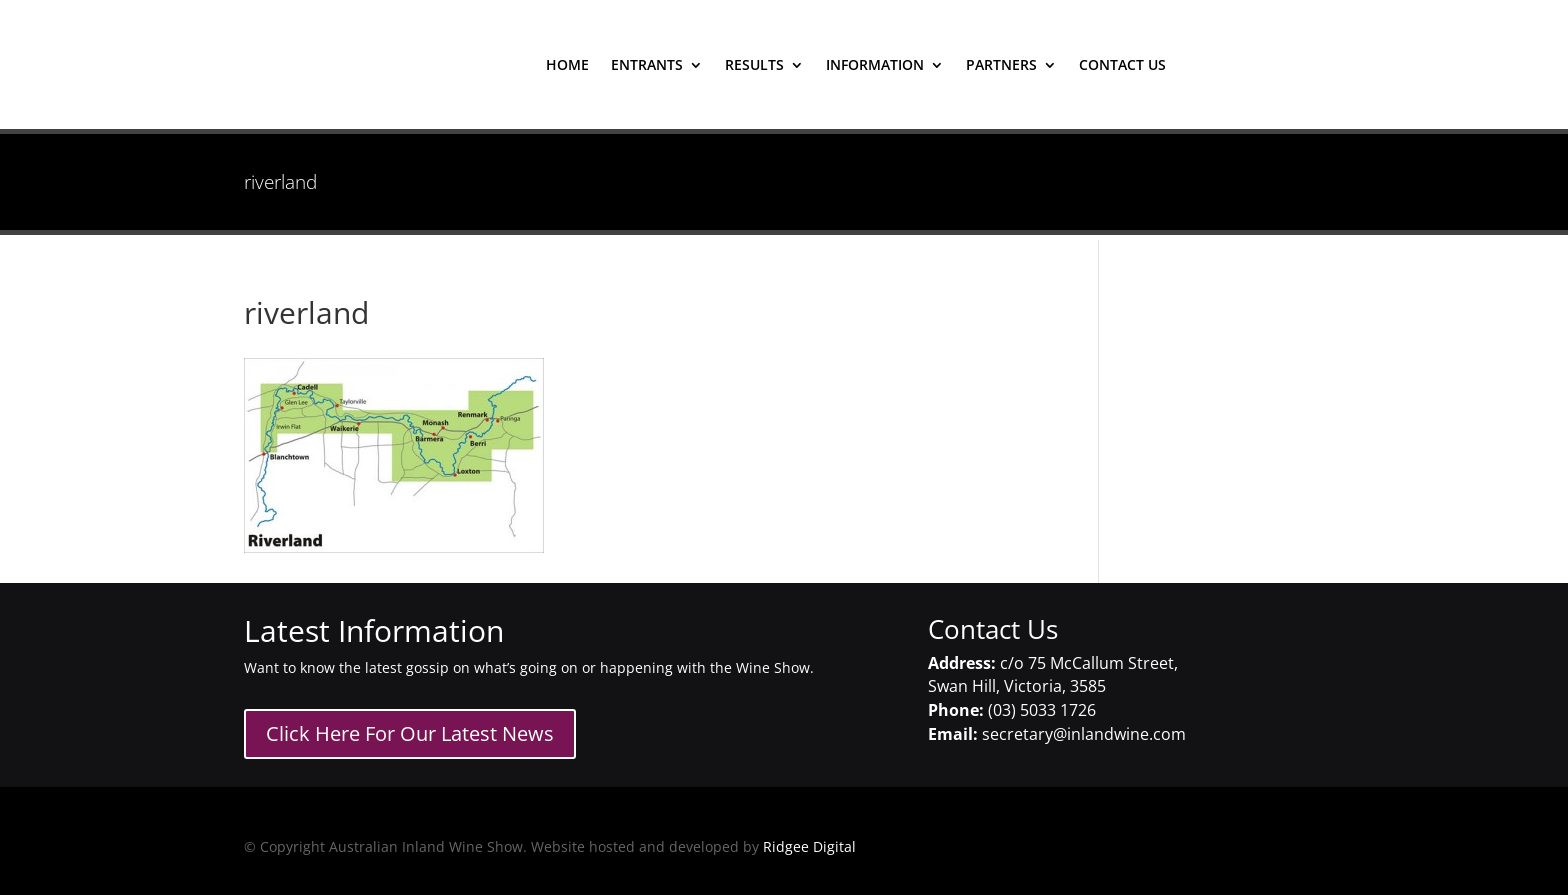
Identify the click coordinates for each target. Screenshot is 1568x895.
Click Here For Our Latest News (410, 733)
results (754, 66)
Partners (1001, 66)
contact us (1122, 66)
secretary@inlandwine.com (1084, 734)
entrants (647, 66)
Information (875, 66)
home (567, 66)
